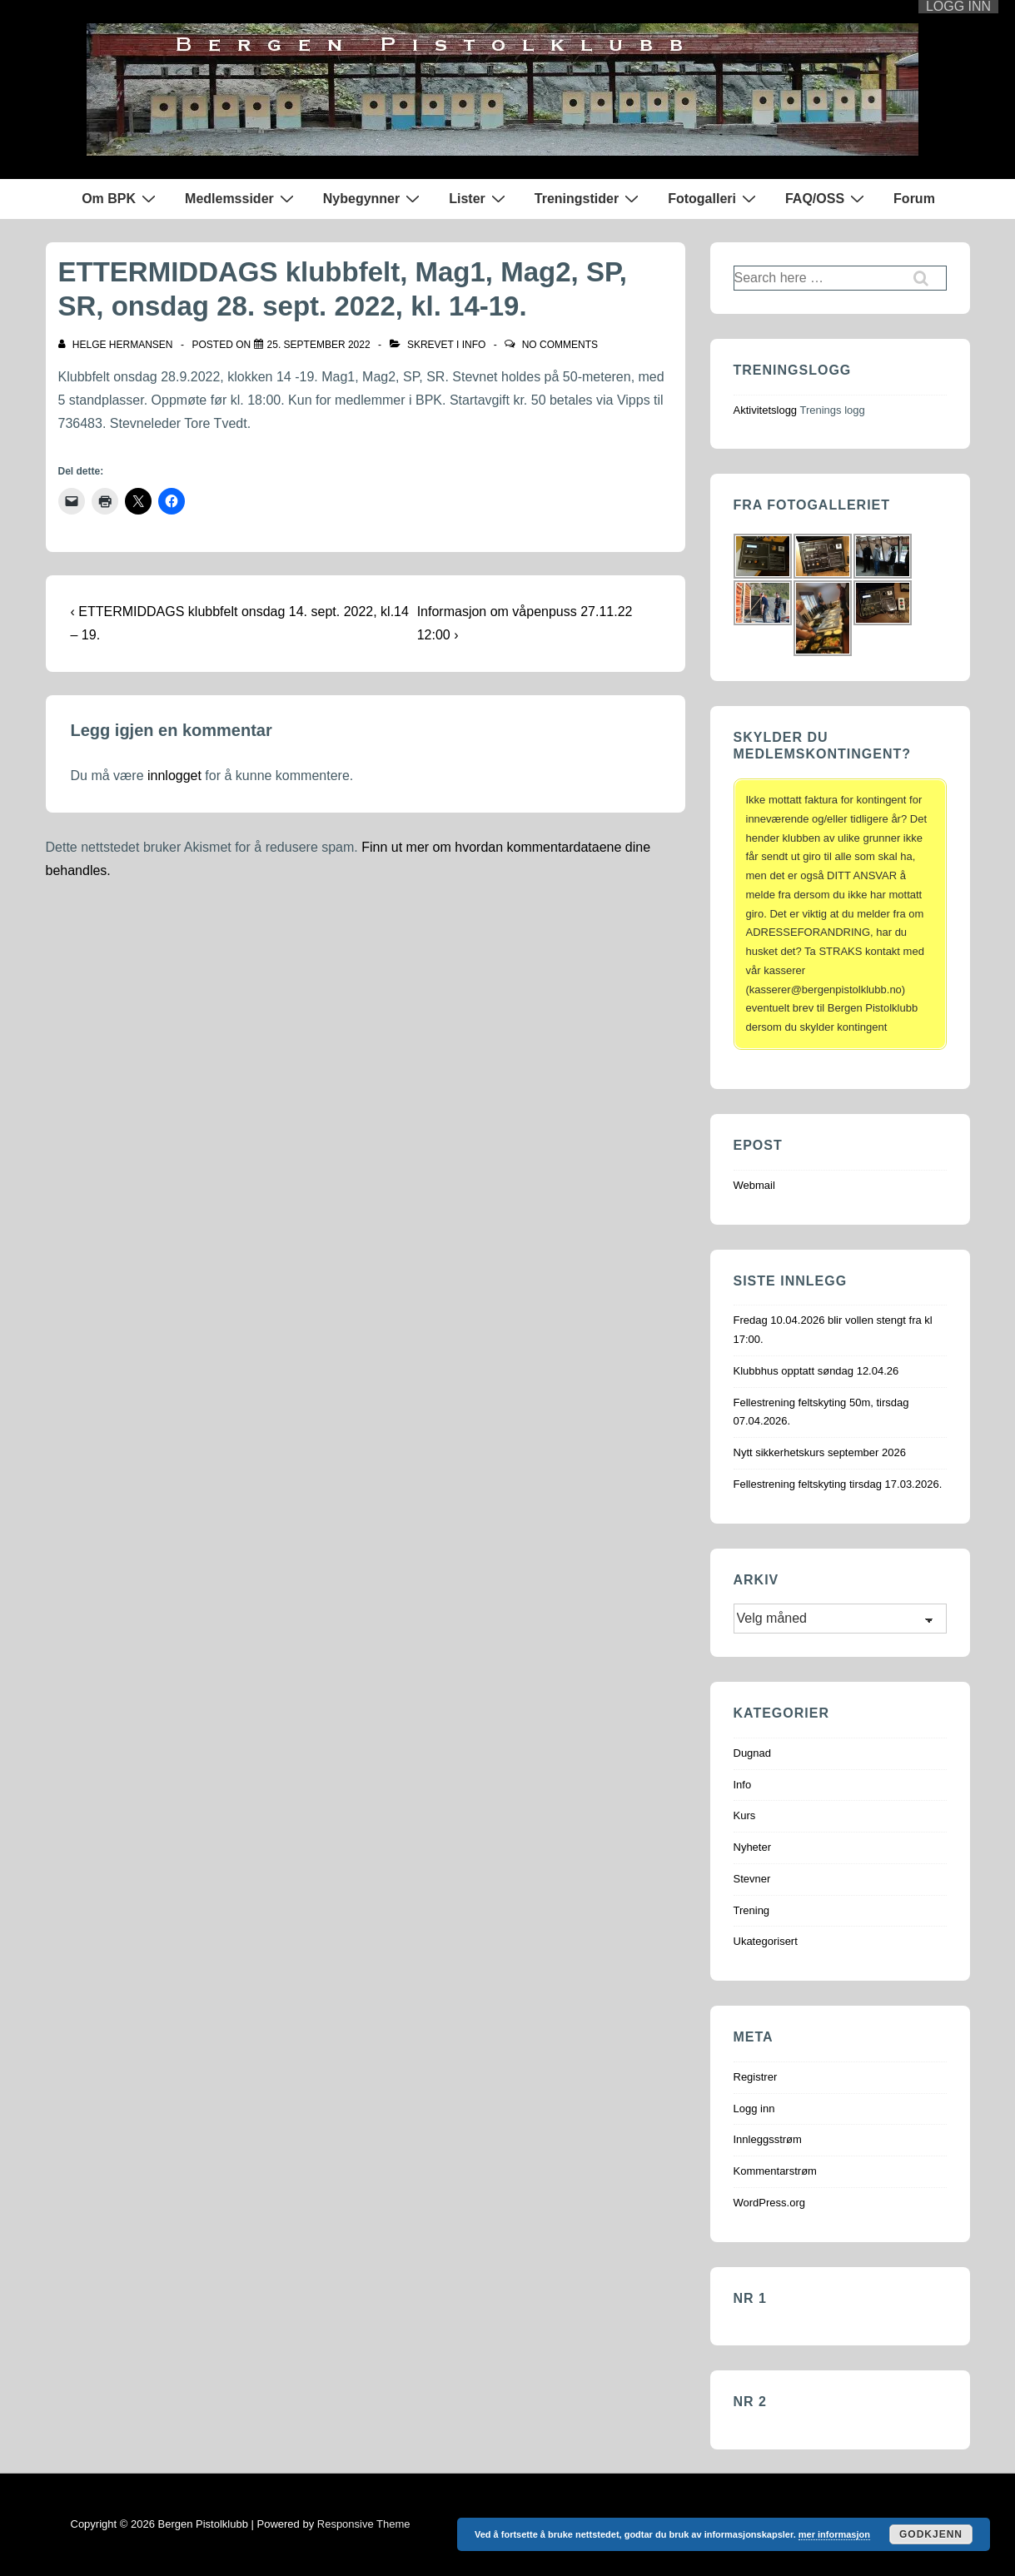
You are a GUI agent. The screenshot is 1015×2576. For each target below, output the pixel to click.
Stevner (752, 1878)
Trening (752, 1910)
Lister (479, 198)
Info (474, 345)
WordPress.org (769, 2202)
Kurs (745, 1815)
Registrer (756, 2077)
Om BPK (121, 198)
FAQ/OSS (826, 198)
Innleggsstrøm (768, 2139)
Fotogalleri (714, 198)
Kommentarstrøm (775, 2171)
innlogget (174, 775)
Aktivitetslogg (766, 410)
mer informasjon (834, 2534)
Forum (914, 198)
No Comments (560, 345)
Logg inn (754, 2108)
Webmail (754, 1185)
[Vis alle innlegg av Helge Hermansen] (117, 345)
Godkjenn (931, 2534)
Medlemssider (241, 198)
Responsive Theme (363, 2524)
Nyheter (753, 1847)
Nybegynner (373, 198)
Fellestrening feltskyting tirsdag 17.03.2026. (838, 1484)
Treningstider (589, 198)
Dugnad (753, 1753)
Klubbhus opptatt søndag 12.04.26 (816, 1371)
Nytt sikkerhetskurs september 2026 (820, 1452)
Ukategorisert (766, 1941)
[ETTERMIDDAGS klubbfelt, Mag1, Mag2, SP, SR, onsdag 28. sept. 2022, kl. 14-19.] (319, 345)
